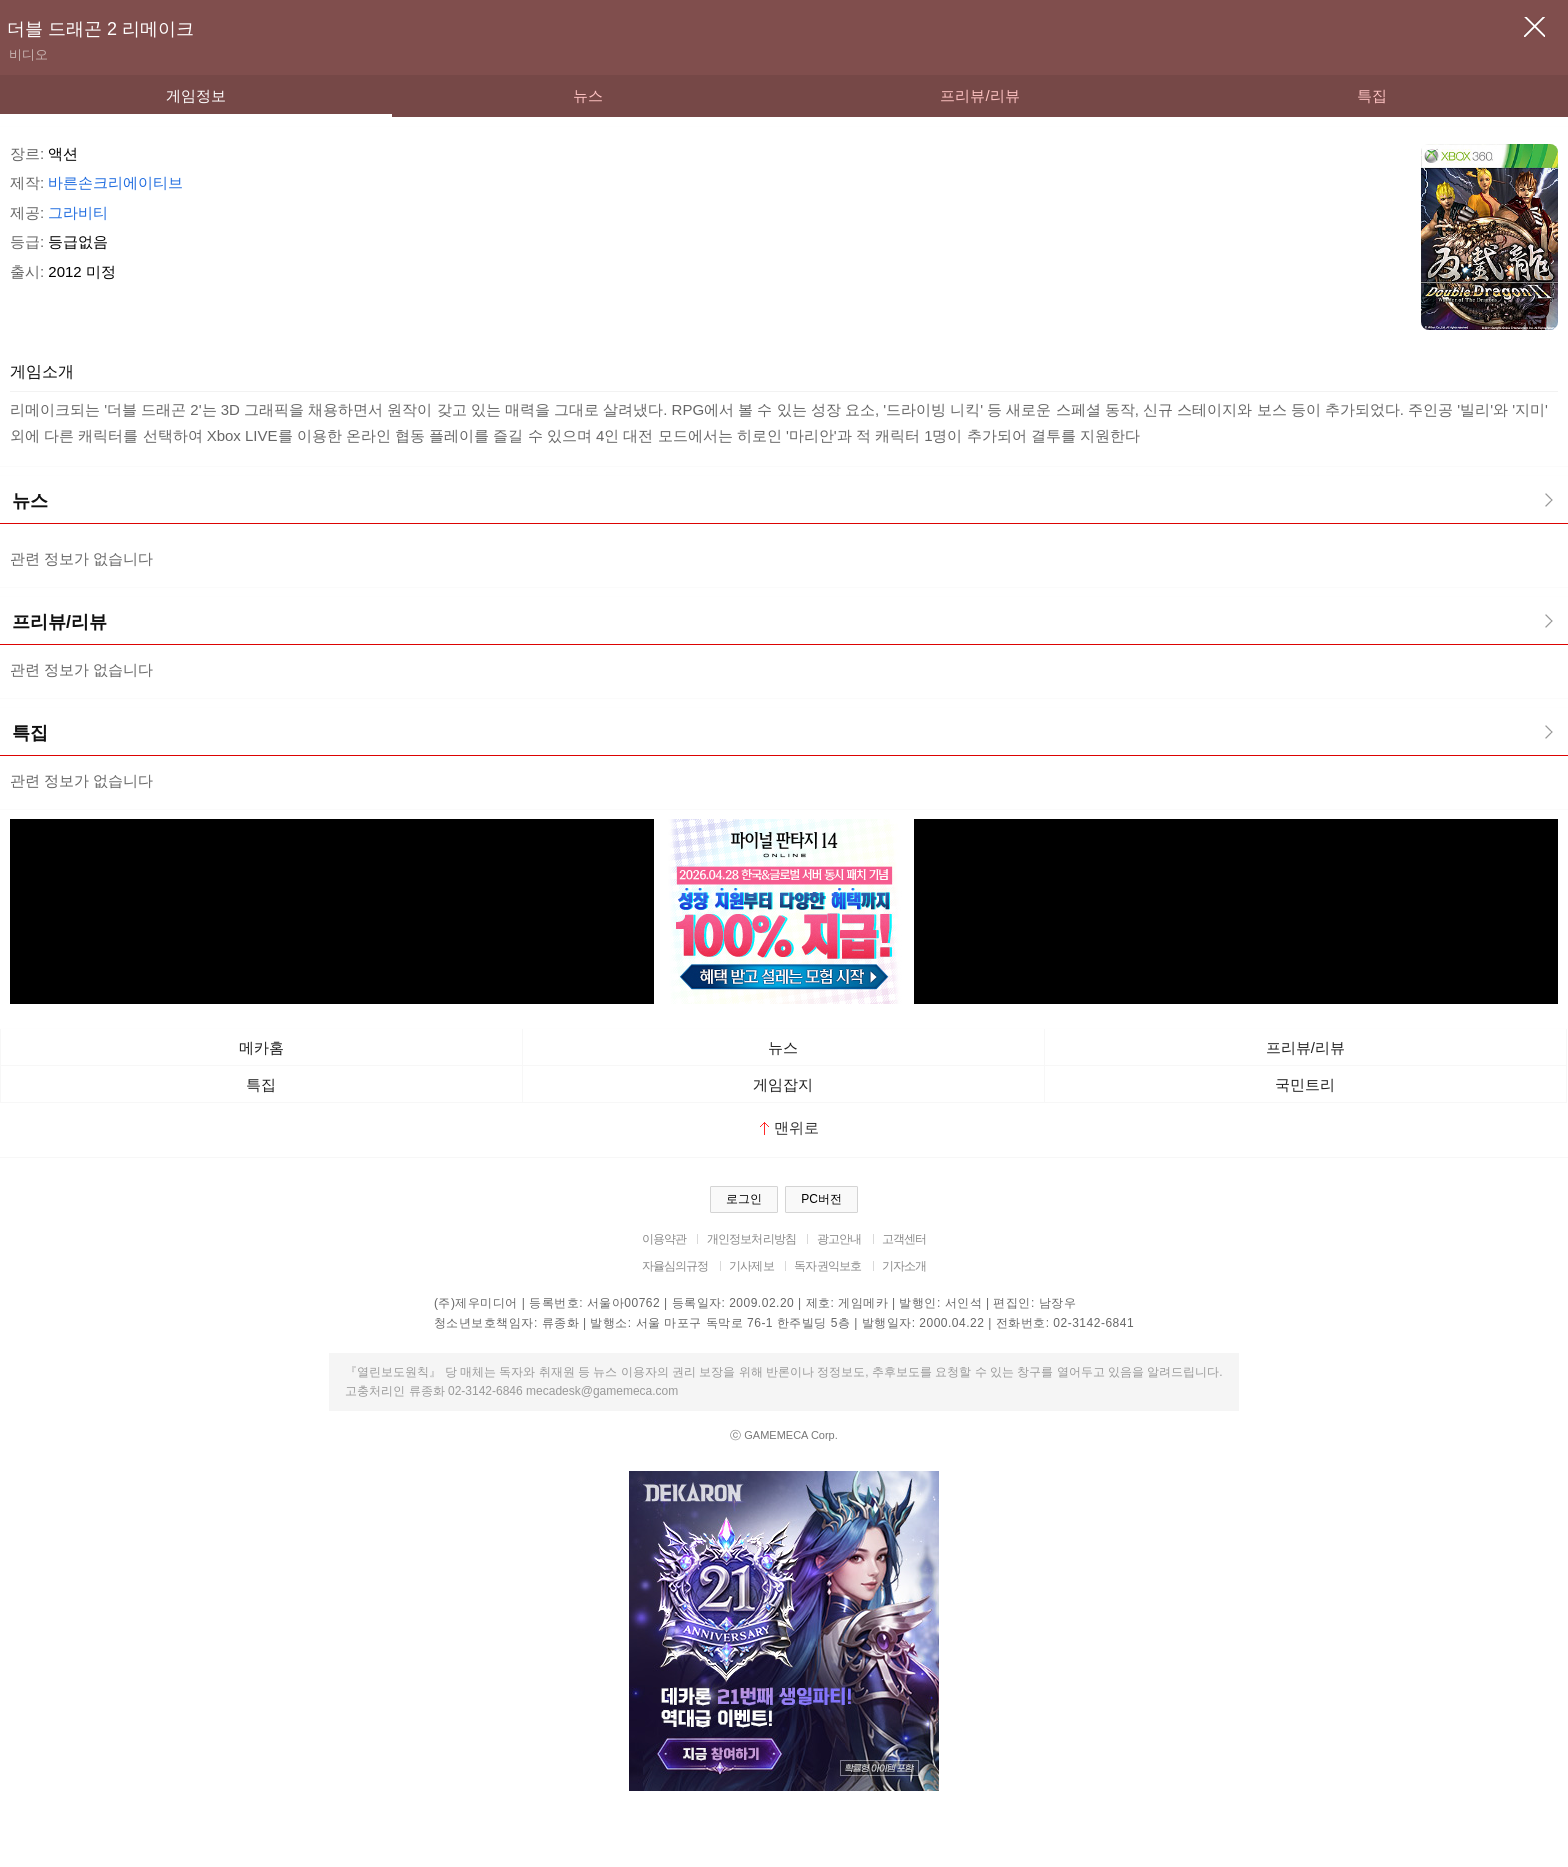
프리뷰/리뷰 (979, 95)
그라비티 (78, 212)
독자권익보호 (827, 1266)
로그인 (744, 1199)
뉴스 (588, 95)
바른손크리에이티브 (115, 182)
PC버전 (821, 1199)
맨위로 (789, 1127)
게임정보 (196, 95)
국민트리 (1305, 1084)
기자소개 (904, 1266)
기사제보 (751, 1266)
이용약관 (664, 1239)
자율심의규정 (675, 1266)
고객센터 (904, 1239)
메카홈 (261, 1047)
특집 (1372, 95)
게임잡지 (783, 1084)
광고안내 (839, 1239)
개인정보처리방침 (751, 1239)
